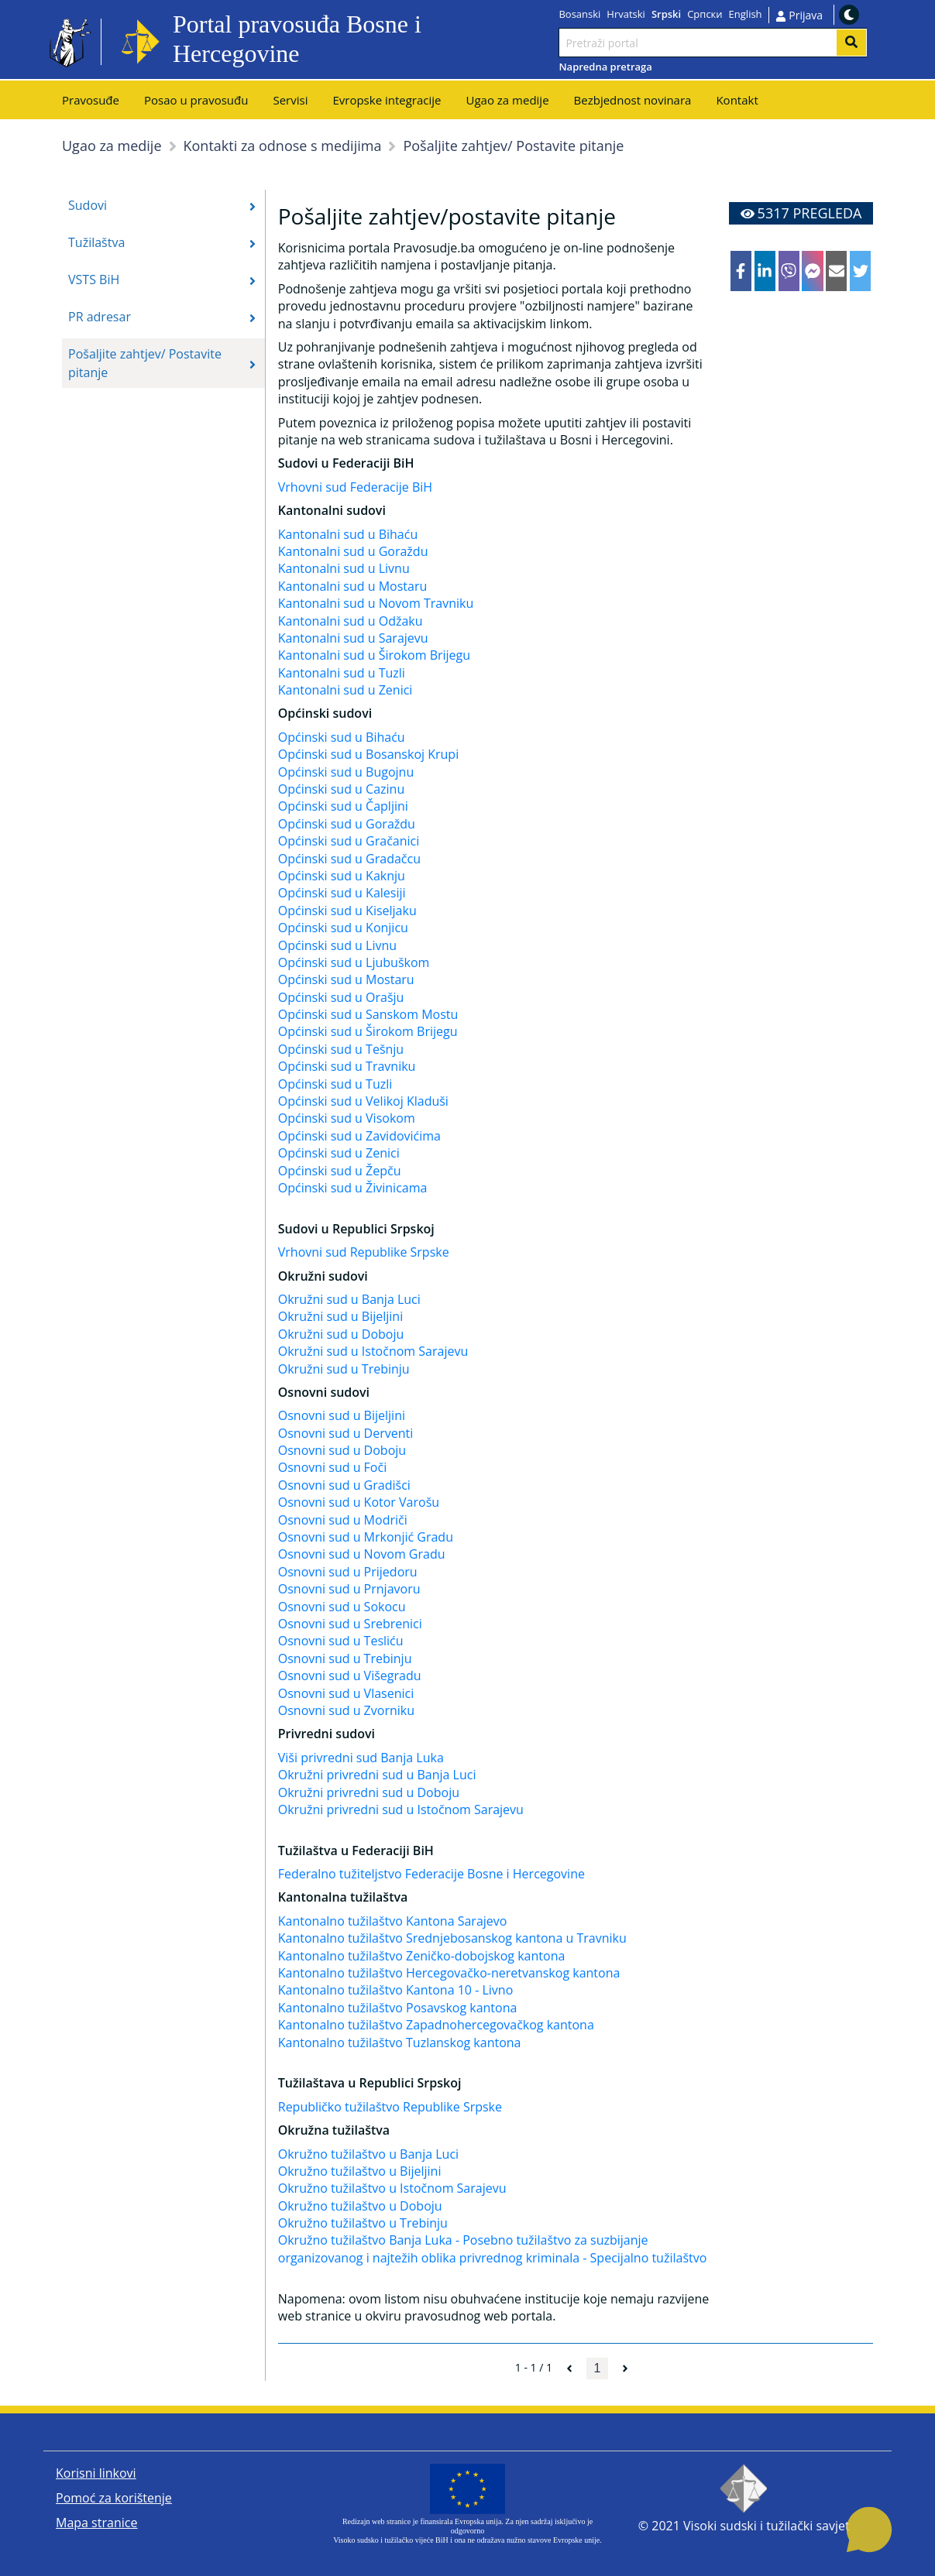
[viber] (789, 271)
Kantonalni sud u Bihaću (348, 534)
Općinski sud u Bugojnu (346, 771)
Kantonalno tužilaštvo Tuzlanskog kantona (399, 2042)
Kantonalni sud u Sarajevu (353, 638)
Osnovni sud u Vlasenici (346, 1693)
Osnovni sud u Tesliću (341, 1640)
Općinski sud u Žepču (339, 1170)
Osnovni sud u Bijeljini (341, 1415)
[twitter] (860, 271)
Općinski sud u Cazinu (341, 788)
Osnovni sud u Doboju (342, 1450)
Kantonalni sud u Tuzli (341, 672)
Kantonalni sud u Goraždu (353, 551)
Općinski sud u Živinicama (353, 1187)
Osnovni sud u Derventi (346, 1433)
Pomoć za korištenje (114, 2497)
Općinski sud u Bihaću (341, 737)
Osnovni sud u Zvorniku (346, 1710)
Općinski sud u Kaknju (341, 875)
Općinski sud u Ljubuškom (354, 962)
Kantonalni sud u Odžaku (350, 620)
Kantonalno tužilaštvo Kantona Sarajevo (392, 1920)
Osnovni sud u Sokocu (342, 1606)
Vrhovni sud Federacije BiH (355, 487)
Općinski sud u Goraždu (346, 823)
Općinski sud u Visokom (346, 1118)
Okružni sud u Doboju (341, 1334)
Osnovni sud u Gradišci (344, 1485)
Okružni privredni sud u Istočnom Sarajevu (401, 1809)
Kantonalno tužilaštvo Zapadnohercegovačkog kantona (436, 2024)
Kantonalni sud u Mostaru (353, 586)
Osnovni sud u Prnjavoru (349, 1588)
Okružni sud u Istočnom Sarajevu (373, 1351)
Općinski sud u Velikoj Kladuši (363, 1101)
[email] (836, 271)
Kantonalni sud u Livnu (344, 568)
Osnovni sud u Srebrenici (350, 1623)
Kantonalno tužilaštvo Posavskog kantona (397, 2007)
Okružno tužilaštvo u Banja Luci (368, 2154)
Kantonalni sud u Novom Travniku (376, 603)
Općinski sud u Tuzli (335, 1083)
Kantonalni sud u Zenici (345, 689)
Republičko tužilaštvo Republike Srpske (390, 2106)
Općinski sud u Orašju (341, 997)
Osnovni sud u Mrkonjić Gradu (365, 1536)
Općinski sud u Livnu (337, 945)
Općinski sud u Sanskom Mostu (368, 1014)
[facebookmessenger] (812, 271)
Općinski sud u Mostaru (346, 979)
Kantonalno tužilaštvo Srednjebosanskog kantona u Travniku (452, 1938)
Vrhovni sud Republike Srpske (363, 1252)
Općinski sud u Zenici (339, 1152)
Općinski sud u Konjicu (343, 927)
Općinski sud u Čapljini (343, 806)
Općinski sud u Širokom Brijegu (368, 1031)
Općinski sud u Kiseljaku (347, 910)
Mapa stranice (96, 2522)
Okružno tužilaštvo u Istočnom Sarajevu (392, 2188)
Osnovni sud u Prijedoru (348, 1571)
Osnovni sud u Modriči (342, 1519)
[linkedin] (765, 271)
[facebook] (740, 271)
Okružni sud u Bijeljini (340, 1316)
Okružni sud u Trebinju (344, 1368)
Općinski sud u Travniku (347, 1066)
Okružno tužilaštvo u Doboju (360, 2205)
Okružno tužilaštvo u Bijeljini (360, 2171)
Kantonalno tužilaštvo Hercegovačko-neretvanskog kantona (449, 1972)
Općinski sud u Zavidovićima (359, 1135)
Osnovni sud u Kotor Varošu (358, 1502)
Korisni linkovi (96, 2473)
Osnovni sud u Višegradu (349, 1675)
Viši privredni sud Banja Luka (361, 1757)
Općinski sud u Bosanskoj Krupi (368, 754)
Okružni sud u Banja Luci (349, 1299)
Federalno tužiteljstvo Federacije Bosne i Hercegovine (431, 1873)
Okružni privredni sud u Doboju (368, 1792)
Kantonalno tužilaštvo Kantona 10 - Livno (396, 1989)
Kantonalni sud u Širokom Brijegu (374, 655)
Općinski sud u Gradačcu (349, 858)
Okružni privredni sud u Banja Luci (377, 1774)
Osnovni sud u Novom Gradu (361, 1553)
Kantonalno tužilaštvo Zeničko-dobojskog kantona (421, 1955)
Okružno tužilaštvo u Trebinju (363, 2222)
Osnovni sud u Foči (332, 1467)
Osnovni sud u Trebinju (345, 1658)
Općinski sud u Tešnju (341, 1049)
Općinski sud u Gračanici (349, 840)
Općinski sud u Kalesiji (342, 892)
